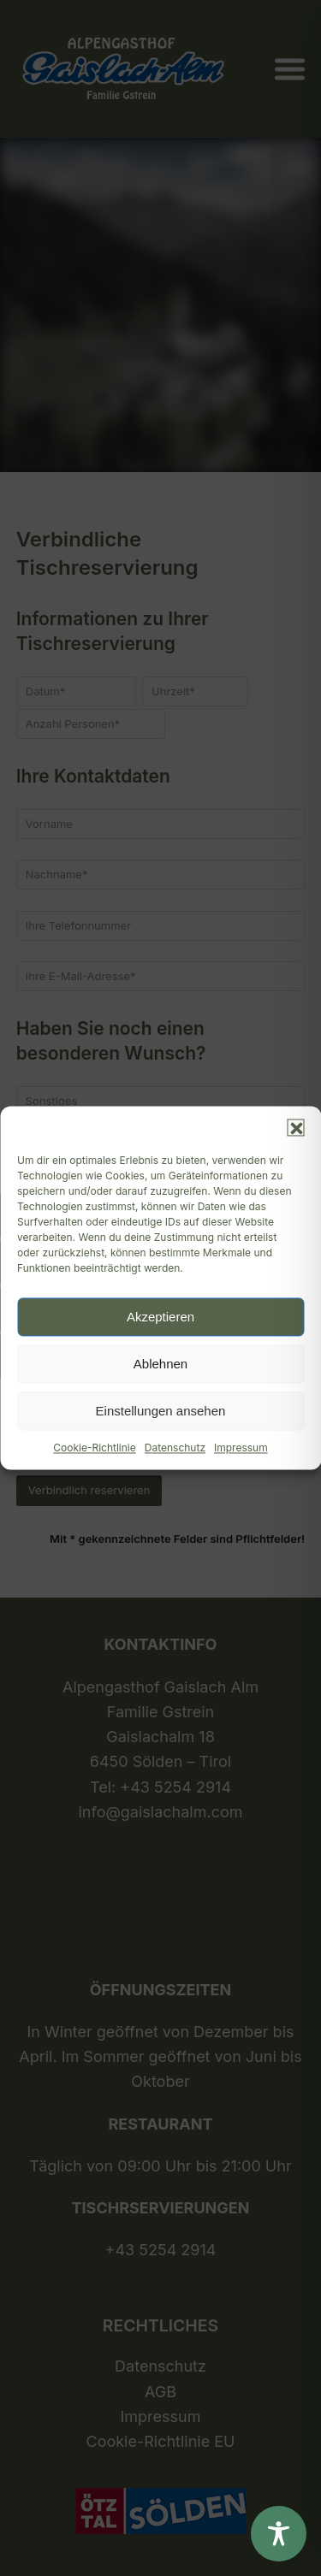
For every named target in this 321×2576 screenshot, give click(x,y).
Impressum (241, 1447)
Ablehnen (160, 1363)
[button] (295, 1127)
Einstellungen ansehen (161, 1410)
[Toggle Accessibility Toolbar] (278, 2533)
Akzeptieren (160, 1316)
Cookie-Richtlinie (94, 1447)
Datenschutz (175, 1447)
